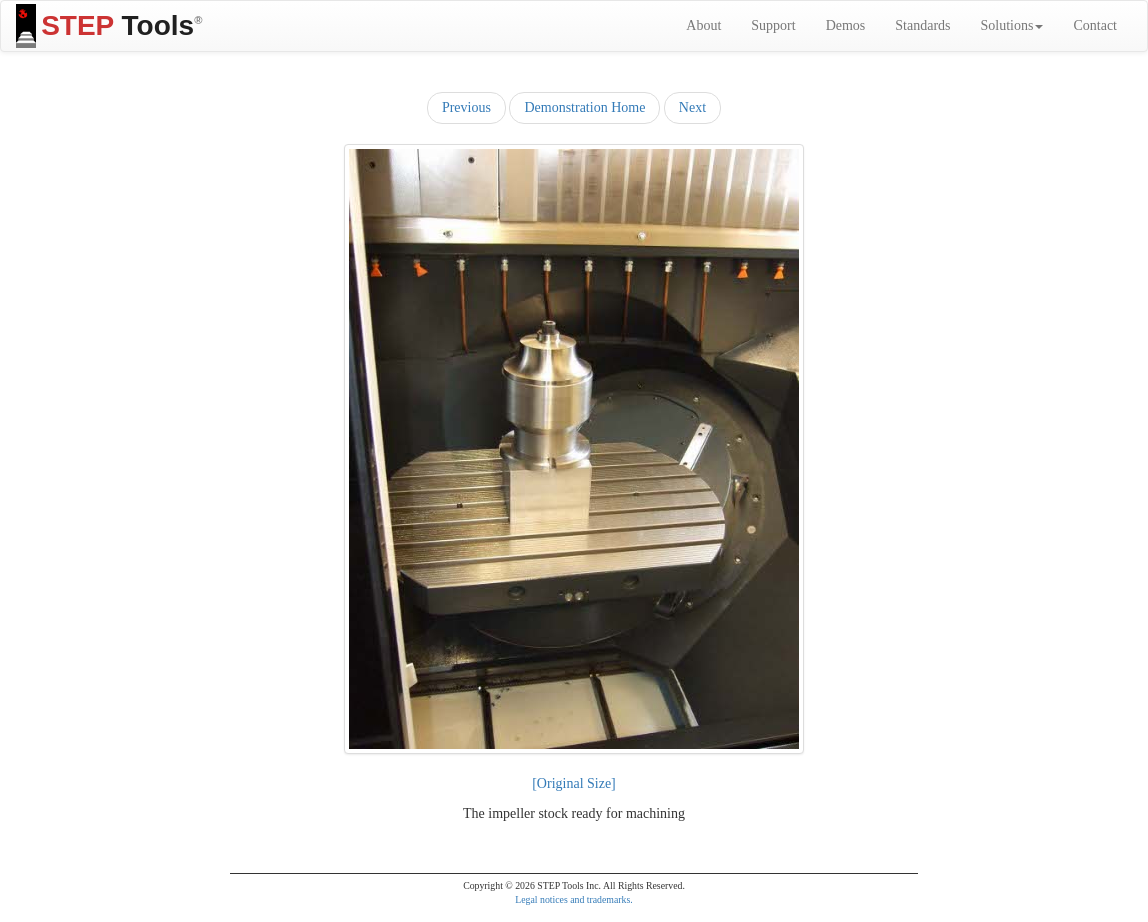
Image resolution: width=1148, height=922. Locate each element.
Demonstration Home (584, 107)
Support (773, 25)
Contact (1095, 25)
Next (692, 107)
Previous (466, 107)
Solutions (1012, 25)
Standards (922, 25)
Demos (846, 25)
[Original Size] (574, 783)
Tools (109, 26)
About (703, 25)
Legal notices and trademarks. (574, 899)
